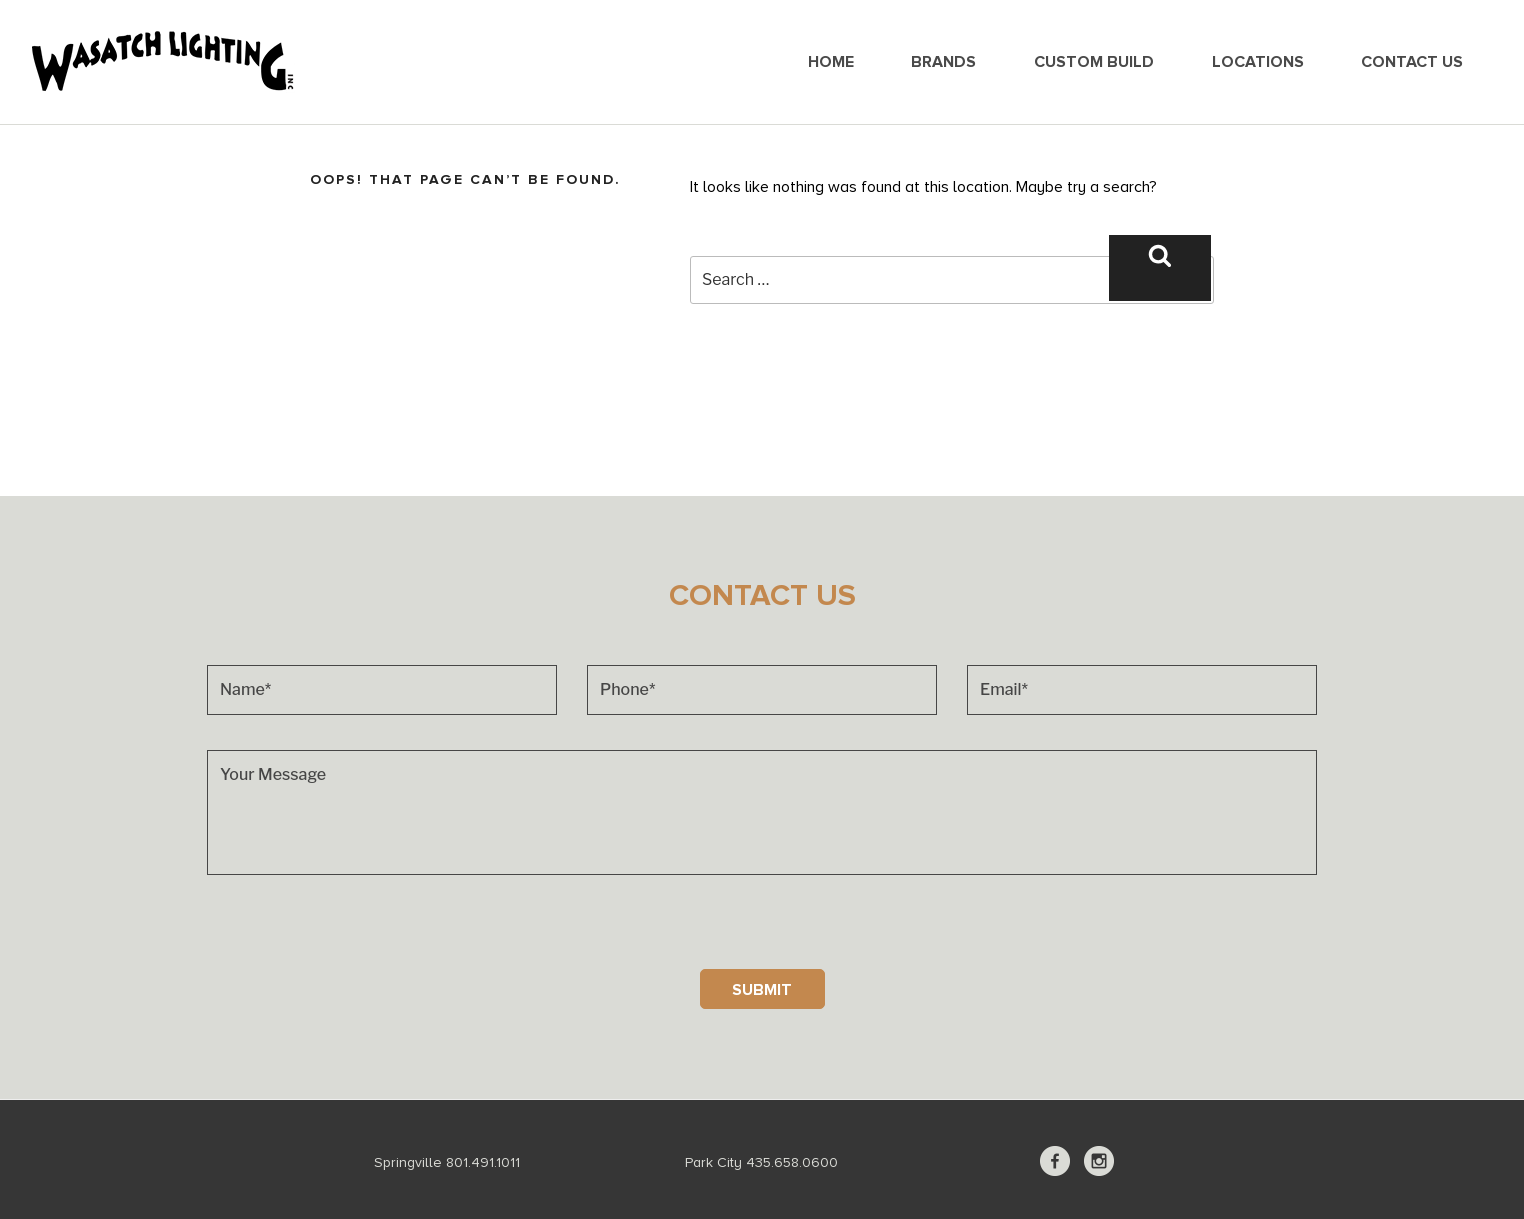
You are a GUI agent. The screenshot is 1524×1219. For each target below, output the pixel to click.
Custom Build (1094, 62)
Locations (1258, 62)
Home (831, 62)
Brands (943, 62)
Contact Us (1412, 62)
